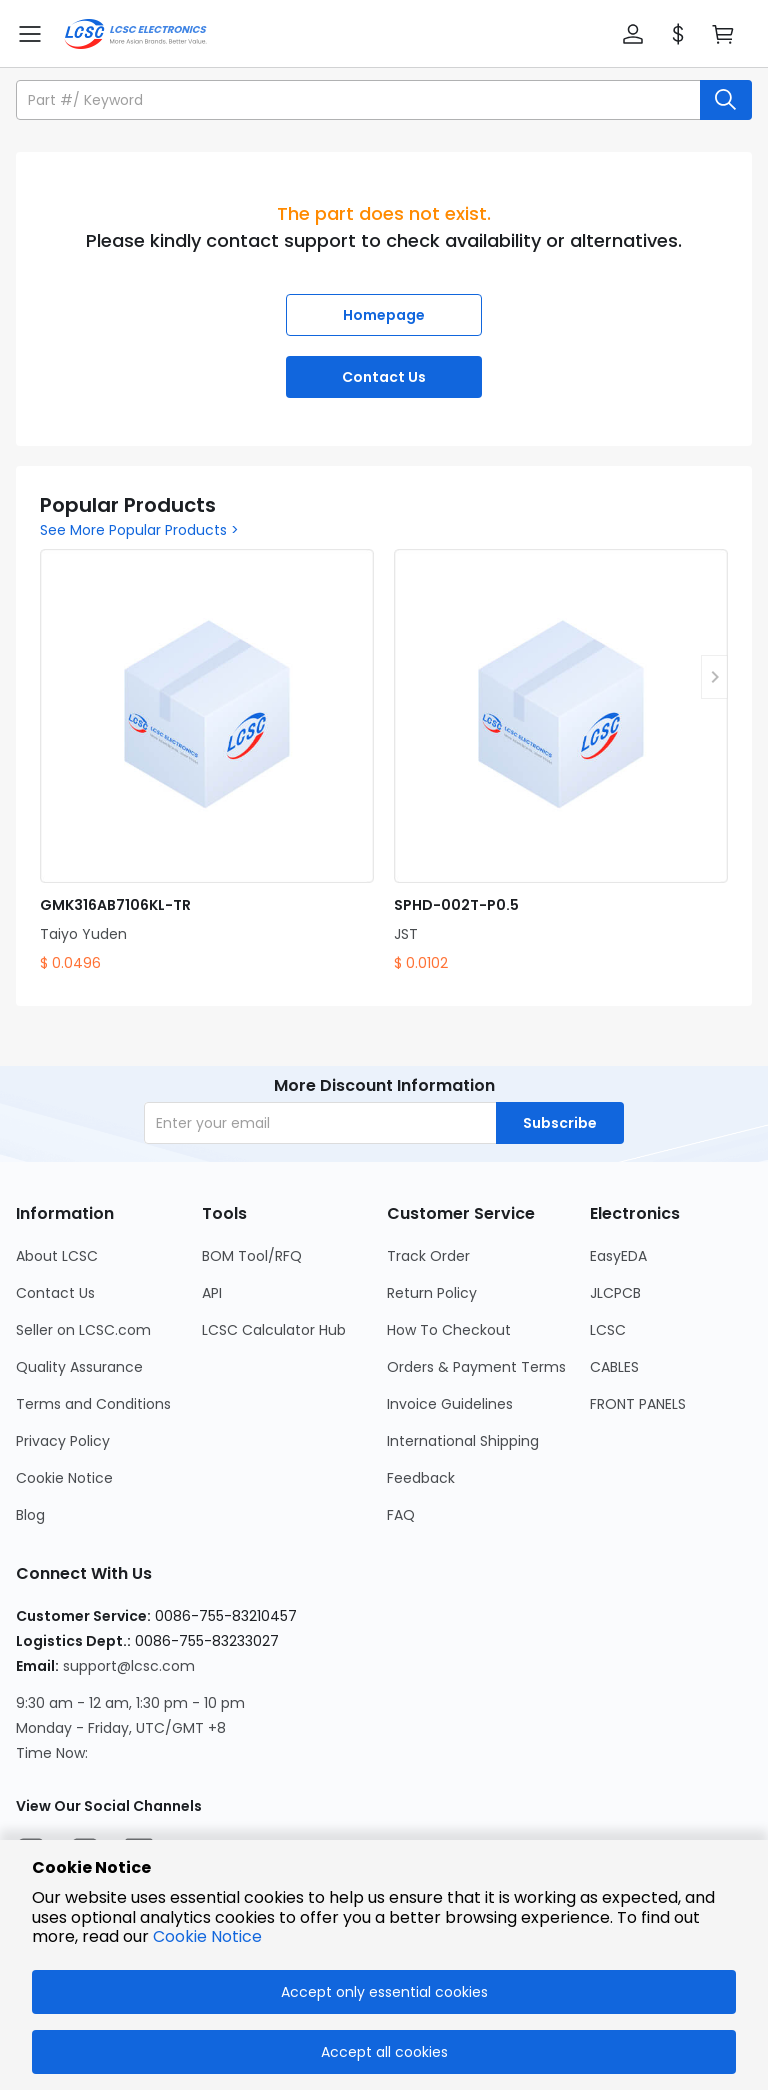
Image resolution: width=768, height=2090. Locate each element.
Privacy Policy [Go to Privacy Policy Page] (63, 1441)
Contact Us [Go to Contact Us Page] (55, 1293)
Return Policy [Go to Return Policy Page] (432, 1293)
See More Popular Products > (139, 530)
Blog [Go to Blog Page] (30, 1515)
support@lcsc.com (129, 1666)
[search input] (360, 100)
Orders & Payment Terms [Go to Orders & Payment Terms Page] (476, 1367)
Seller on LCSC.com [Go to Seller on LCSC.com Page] (83, 1330)
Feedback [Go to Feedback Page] (421, 1478)
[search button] (726, 100)
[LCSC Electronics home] (135, 34)
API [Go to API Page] (212, 1293)
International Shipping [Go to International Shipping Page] (463, 1441)
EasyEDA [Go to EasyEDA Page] (618, 1256)
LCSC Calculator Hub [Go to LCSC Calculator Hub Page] (274, 1330)
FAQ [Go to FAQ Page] (401, 1515)
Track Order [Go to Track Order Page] (428, 1256)
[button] (633, 34)
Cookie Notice (207, 1936)
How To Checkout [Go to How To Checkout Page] (449, 1330)
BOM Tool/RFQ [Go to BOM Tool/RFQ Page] (252, 1256)
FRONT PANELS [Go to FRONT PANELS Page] (638, 1404)
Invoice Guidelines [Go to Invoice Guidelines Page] (450, 1404)
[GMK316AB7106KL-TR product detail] (207, 761)
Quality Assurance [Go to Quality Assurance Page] (79, 1367)
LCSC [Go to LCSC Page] (608, 1330)
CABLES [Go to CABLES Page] (614, 1367)
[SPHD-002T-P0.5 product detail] (561, 761)
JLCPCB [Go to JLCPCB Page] (615, 1293)
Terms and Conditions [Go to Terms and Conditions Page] (93, 1404)
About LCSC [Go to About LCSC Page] (57, 1256)
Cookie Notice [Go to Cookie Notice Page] (64, 1478)
